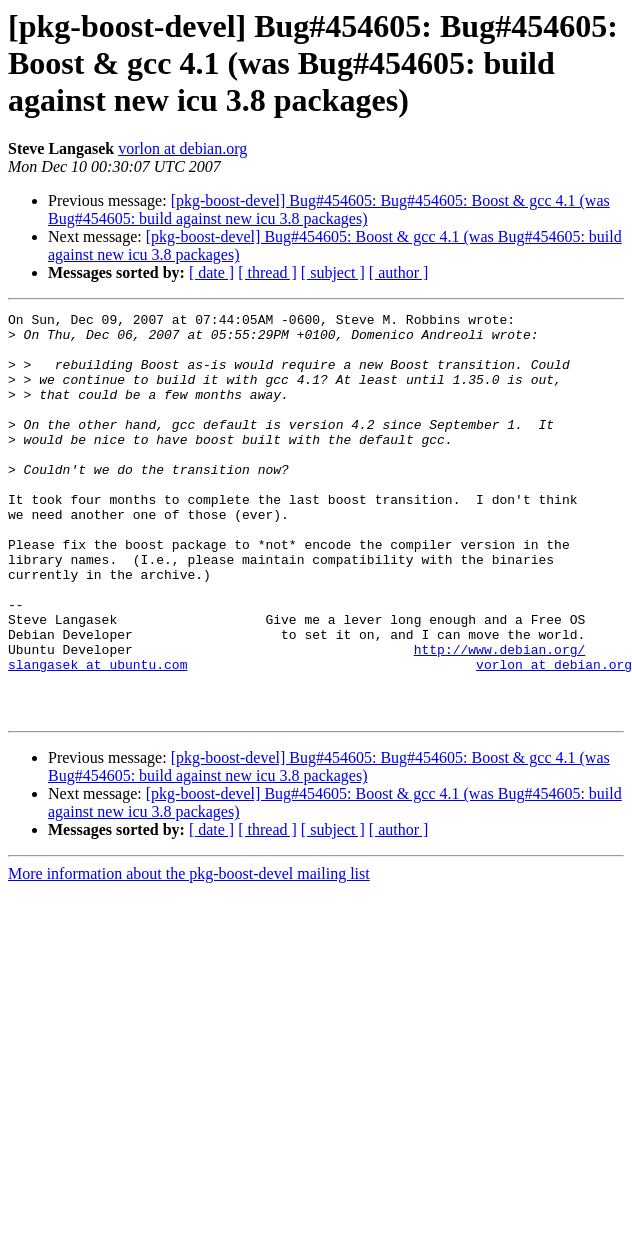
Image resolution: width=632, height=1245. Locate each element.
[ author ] (399, 272)
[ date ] (211, 272)
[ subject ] (333, 272)
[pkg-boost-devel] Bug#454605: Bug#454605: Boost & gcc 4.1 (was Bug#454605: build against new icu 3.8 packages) (329, 209)
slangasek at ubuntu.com (97, 736)
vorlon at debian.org (182, 148)
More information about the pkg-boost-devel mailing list (189, 954)
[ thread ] (267, 272)
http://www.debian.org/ (500, 718)
